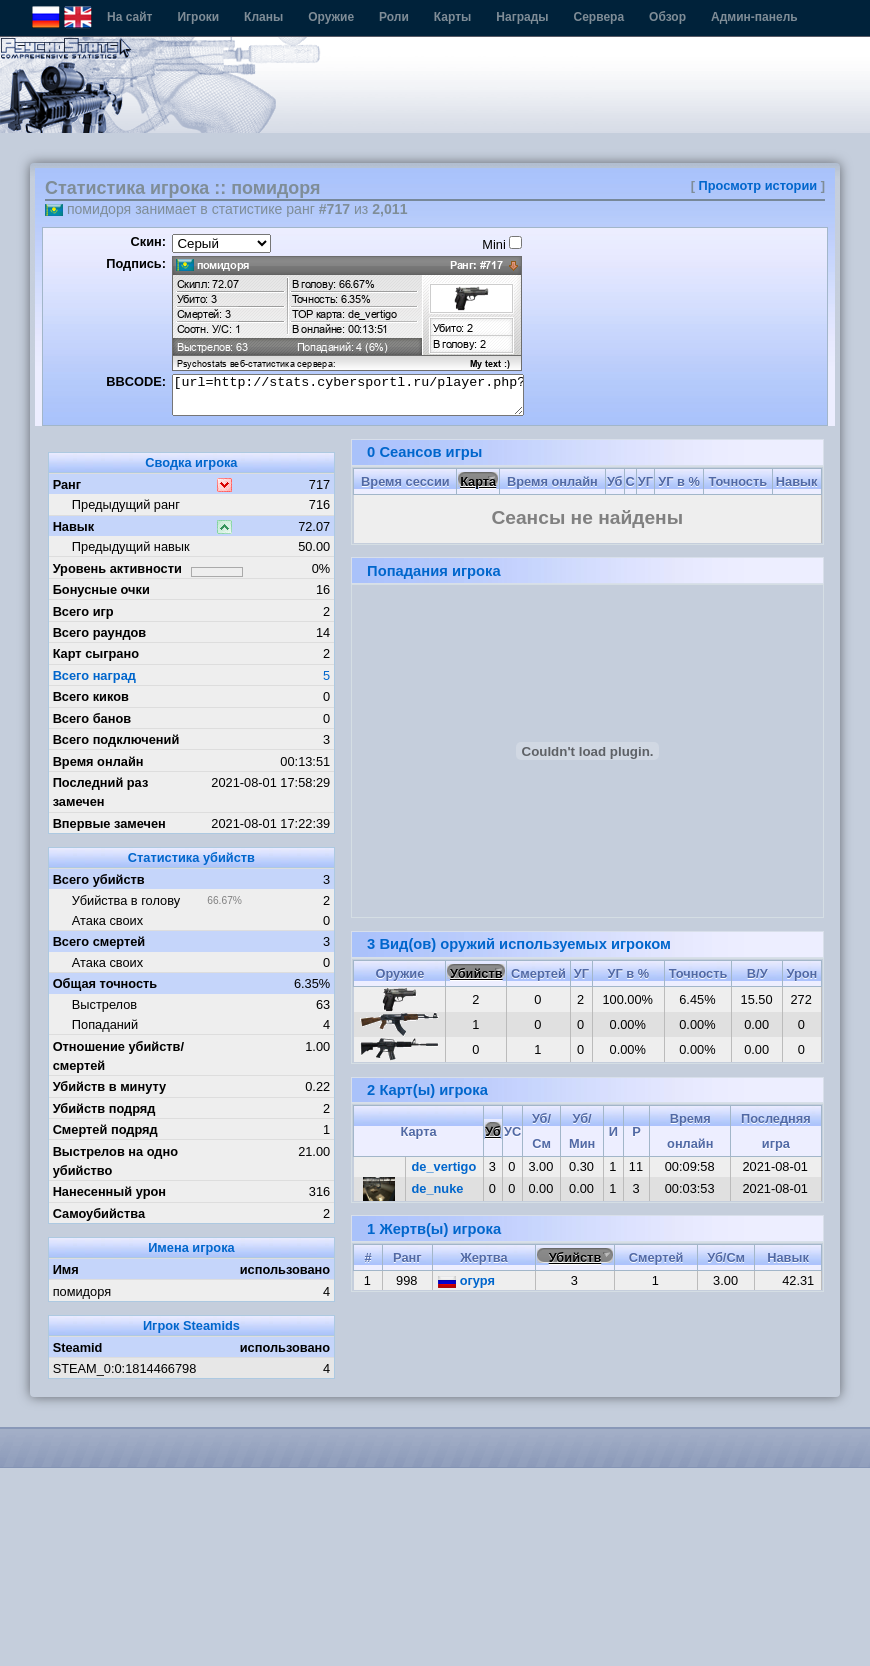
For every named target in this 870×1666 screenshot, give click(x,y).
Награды (522, 17)
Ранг (67, 484)
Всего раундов (100, 632)
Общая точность (105, 983)
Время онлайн (98, 761)
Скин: (148, 241)
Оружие (331, 17)
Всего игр (83, 611)
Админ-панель (754, 17)
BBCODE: (136, 381)
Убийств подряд (104, 1108)
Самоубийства (99, 1213)
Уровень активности (117, 568)
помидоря (82, 1291)
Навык (74, 526)
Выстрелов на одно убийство (115, 1161)
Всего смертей (99, 941)
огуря (466, 1280)
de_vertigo (444, 1166)
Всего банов (92, 718)
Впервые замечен (109, 823)
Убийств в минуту (110, 1086)
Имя (66, 1269)
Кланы (263, 17)
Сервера (599, 17)
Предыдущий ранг (126, 504)
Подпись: (136, 263)
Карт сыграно (96, 653)
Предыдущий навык (131, 546)
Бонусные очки (101, 589)
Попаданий (105, 1024)
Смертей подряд (105, 1129)
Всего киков (91, 696)
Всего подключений (116, 739)
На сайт (129, 17)
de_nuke (438, 1188)
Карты (452, 17)
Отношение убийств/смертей (118, 1056)
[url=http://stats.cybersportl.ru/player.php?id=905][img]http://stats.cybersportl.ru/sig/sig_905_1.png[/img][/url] (348, 395)
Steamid (78, 1347)
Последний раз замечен (101, 792)
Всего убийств (99, 879)
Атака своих (107, 920)
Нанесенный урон (109, 1191)
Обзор (667, 17)
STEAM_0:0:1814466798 (125, 1368)
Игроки (198, 17)
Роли (394, 17)
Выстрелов (104, 1004)
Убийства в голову (126, 900)
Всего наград (94, 675)
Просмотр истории (758, 185)
